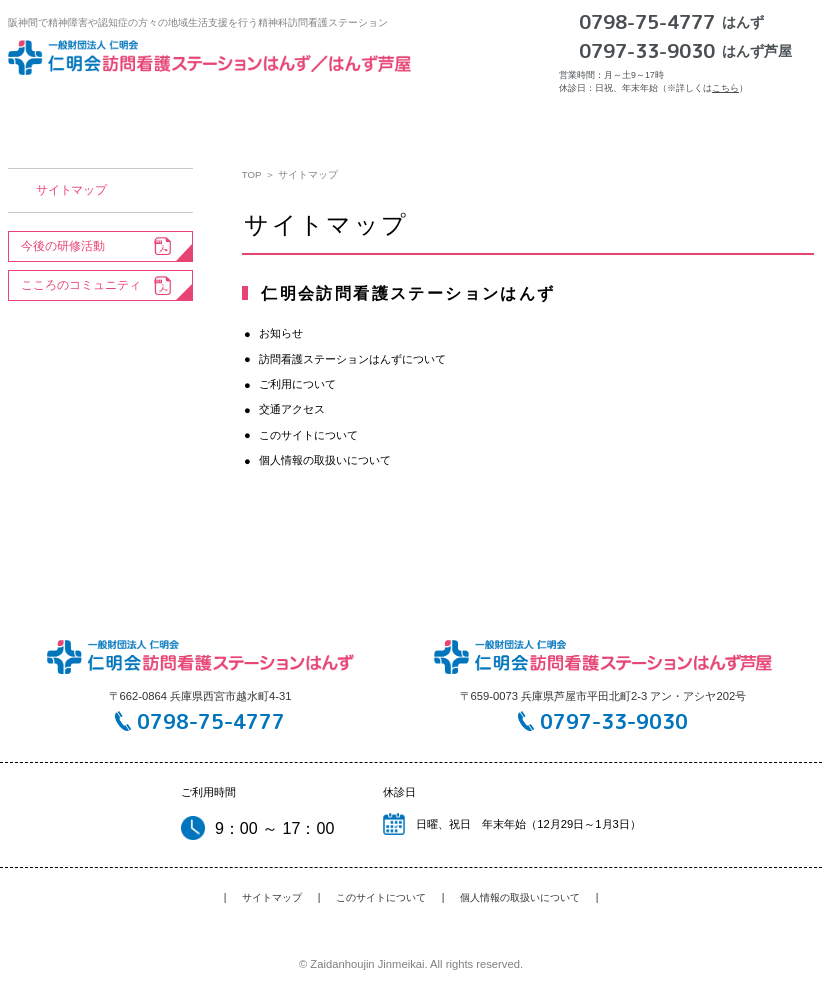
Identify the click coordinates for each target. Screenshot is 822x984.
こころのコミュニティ (81, 285)
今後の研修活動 (63, 246)
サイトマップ (71, 190)
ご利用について (472, 114)
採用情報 (714, 114)
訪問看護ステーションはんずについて (281, 114)
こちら (725, 88)
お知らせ (107, 114)
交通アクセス (601, 114)
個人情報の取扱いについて (325, 460)
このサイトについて (308, 435)
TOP (252, 174)
